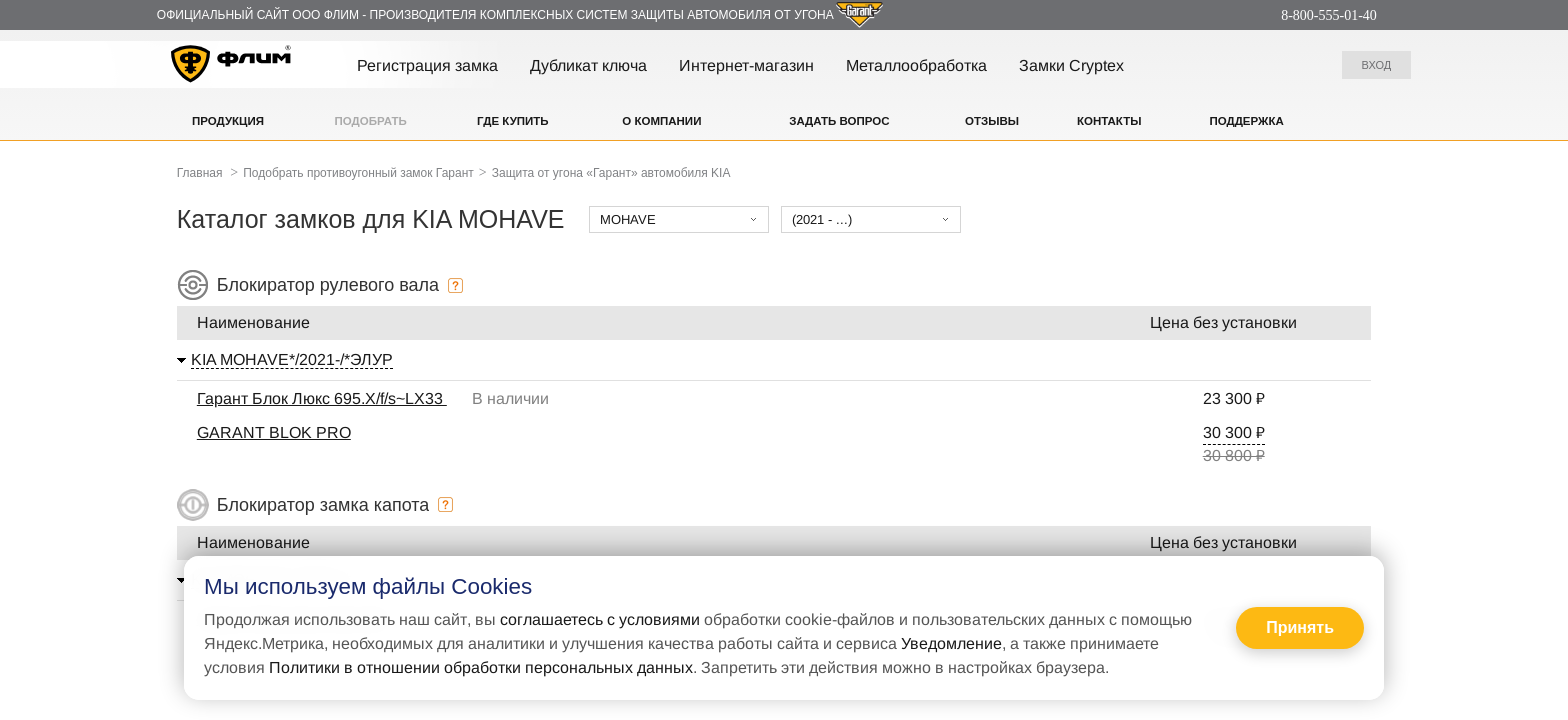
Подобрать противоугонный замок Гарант (358, 173)
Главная (200, 173)
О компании (661, 121)
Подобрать (371, 121)
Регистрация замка (427, 65)
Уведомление (951, 643)
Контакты (1109, 121)
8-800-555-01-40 (1329, 15)
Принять (1300, 627)
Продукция (228, 121)
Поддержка (1246, 121)
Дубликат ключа (588, 65)
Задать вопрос (839, 121)
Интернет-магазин (746, 65)
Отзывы (992, 121)
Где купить (513, 121)
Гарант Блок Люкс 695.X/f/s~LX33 (322, 398)
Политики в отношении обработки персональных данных (481, 667)
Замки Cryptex (1071, 65)
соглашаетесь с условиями (600, 619)
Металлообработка (916, 65)
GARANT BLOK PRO (274, 432)
